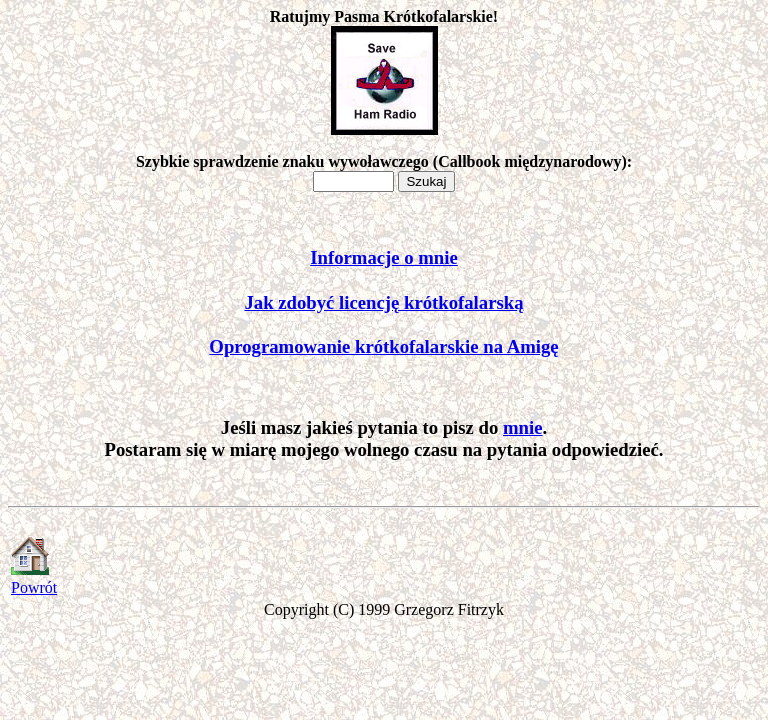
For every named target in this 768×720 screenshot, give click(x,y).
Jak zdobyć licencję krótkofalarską (384, 302)
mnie (522, 427)
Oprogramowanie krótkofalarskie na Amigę (383, 346)
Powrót (34, 587)
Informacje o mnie (384, 257)
